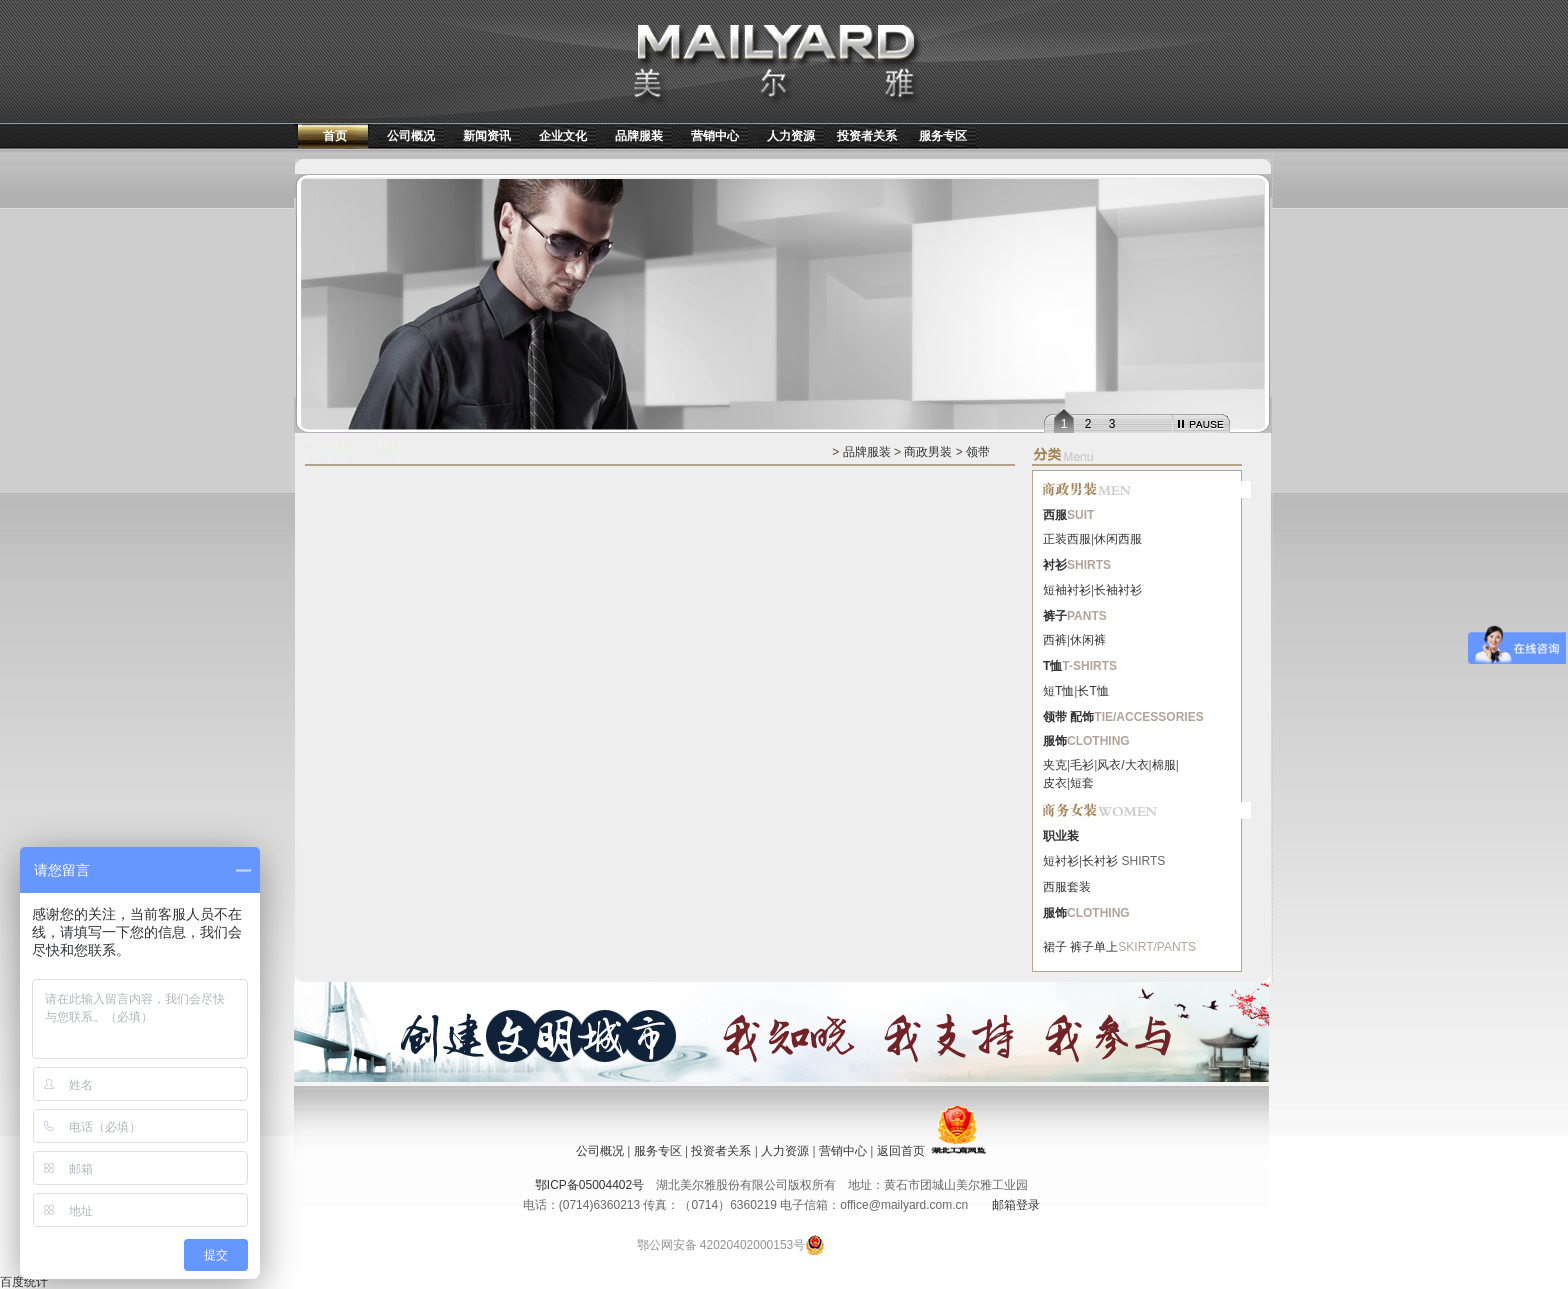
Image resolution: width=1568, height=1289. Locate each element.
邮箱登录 (1016, 1205)
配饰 (1082, 717)
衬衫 (1055, 565)
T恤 (1052, 666)
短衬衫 (1061, 861)
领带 (978, 452)
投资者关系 (867, 136)
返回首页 (901, 1151)
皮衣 (1055, 783)
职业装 (1061, 836)
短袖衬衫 (1067, 590)
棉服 (1164, 765)
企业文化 (563, 136)
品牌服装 (639, 136)
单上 (1106, 947)
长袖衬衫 (1118, 590)
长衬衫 (1100, 861)
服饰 (1055, 741)
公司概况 (411, 136)
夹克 (1055, 765)
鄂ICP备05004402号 (589, 1185)
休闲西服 (1118, 539)
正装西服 (1067, 539)
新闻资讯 (487, 136)
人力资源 (791, 136)
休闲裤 (1088, 640)
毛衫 (1082, 765)
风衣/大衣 (1122, 765)
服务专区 (943, 136)
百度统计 (24, 1282)
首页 (335, 136)
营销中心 (715, 136)
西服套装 (1067, 887)
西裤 (1055, 640)
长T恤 (1092, 691)
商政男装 (928, 452)
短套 (1082, 783)
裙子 (1055, 947)
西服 (1055, 515)
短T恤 (1058, 691)
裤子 (1055, 616)
